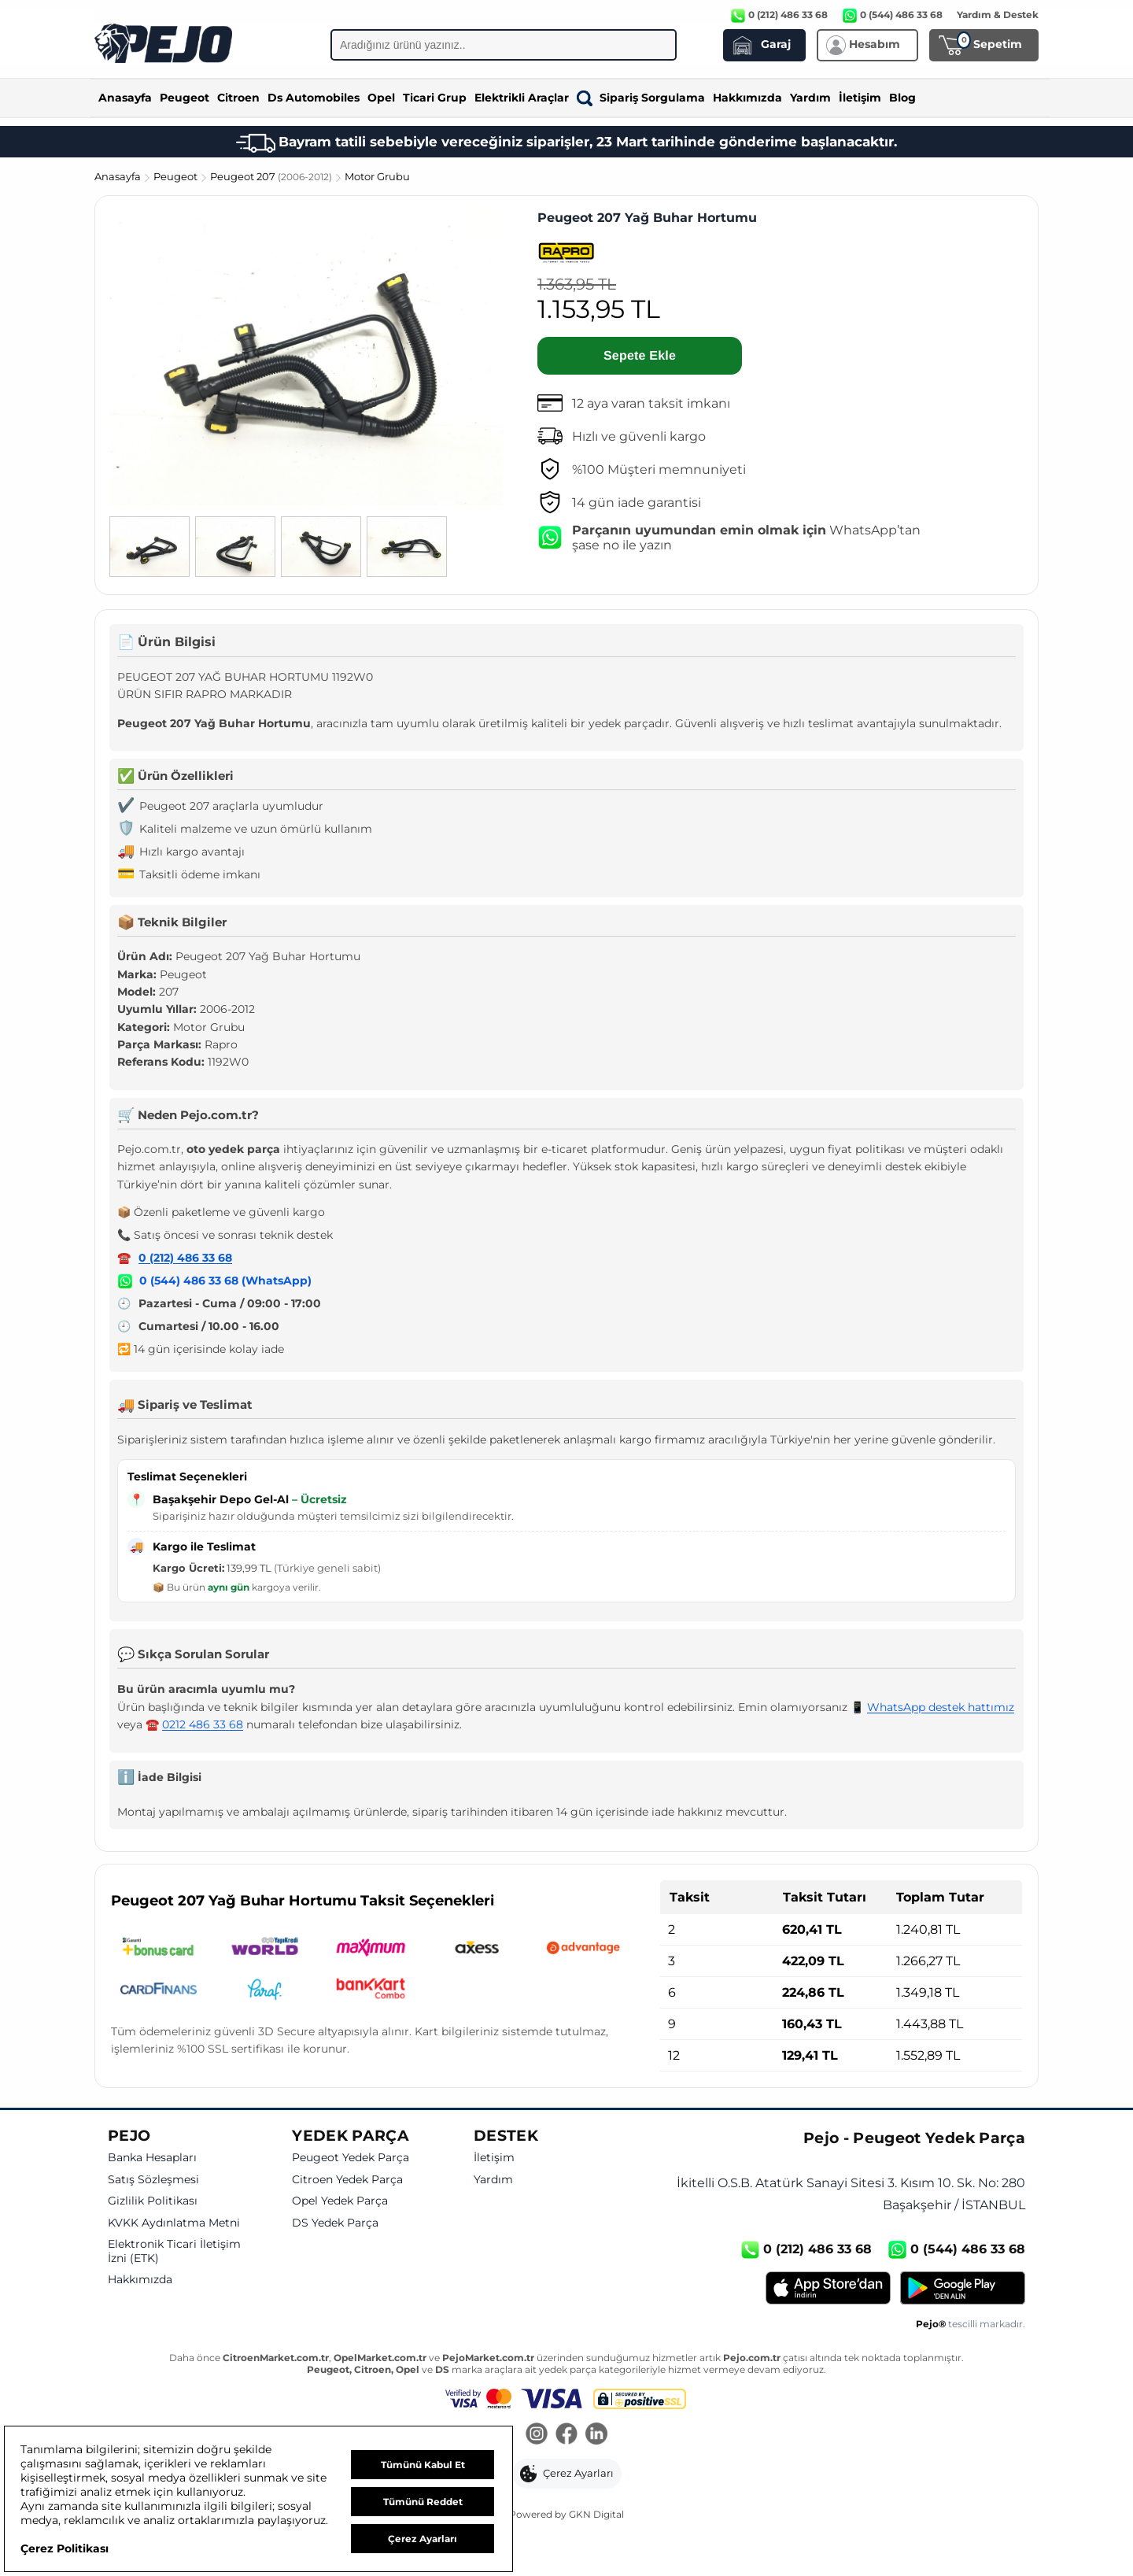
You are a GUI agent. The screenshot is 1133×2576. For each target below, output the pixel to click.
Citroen (238, 98)
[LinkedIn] (596, 2435)
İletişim (860, 98)
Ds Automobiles (314, 98)
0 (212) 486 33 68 (185, 1258)
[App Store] (828, 2287)
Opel (381, 98)
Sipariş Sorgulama (641, 98)
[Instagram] (537, 2435)
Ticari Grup (435, 98)
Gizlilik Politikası (152, 2201)
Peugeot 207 (272, 176)
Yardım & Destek (998, 14)
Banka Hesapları (152, 2157)
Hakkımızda (747, 98)
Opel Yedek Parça (340, 2201)
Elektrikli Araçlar (521, 98)
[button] (567, 2474)
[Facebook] (566, 2435)
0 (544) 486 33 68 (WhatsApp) (225, 1280)
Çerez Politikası (64, 2548)
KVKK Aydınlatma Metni (174, 2223)
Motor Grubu (377, 176)
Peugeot (184, 98)
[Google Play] (962, 2287)
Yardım (810, 98)
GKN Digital (596, 2514)
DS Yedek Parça (335, 2223)
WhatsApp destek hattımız (940, 1707)
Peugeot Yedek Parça (350, 2157)
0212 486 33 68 (202, 1724)
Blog (902, 98)
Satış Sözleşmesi (153, 2179)
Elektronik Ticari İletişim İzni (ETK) (174, 2251)
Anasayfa (125, 98)
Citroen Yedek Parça (347, 2179)
